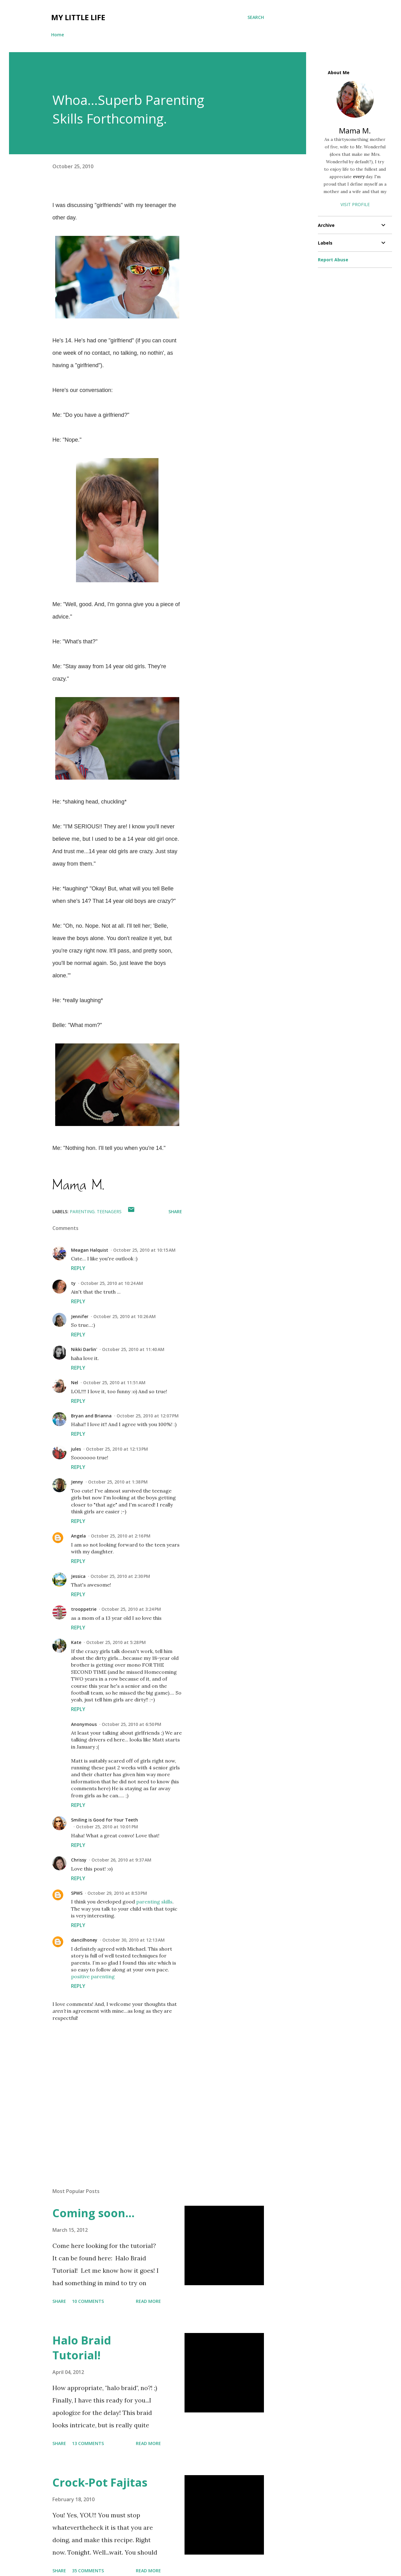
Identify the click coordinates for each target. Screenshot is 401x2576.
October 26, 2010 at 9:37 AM (121, 1860)
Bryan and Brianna (91, 1416)
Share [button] (175, 1211)
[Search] (255, 17)
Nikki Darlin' (84, 1349)
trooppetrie (83, 1609)
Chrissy (79, 1860)
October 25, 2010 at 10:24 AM (112, 1283)
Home (57, 35)
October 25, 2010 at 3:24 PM (131, 1609)
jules (76, 1449)
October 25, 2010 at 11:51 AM (114, 1382)
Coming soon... (93, 2213)
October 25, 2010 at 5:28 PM (116, 1642)
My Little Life (78, 17)
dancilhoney (84, 1940)
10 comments (88, 2301)
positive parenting (93, 1976)
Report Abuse (333, 260)
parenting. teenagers (96, 1211)
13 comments (88, 2443)
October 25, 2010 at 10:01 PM (107, 1827)
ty (73, 1283)
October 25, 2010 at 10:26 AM (124, 1316)
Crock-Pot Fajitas (99, 2482)
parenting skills (154, 1901)
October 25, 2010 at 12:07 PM (148, 1416)
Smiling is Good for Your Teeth (104, 1820)
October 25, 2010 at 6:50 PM (131, 1724)
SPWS (76, 1893)
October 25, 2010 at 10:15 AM (144, 1250)
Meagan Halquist (89, 1250)
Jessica (78, 1576)
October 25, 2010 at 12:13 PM (117, 1449)
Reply (78, 1268)
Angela (78, 1536)
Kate (76, 1642)
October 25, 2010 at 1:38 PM (118, 1482)
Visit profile (355, 204)
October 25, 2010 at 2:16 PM (120, 1536)
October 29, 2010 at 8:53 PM (117, 1893)
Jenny (77, 1482)
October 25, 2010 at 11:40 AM (133, 1349)
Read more (148, 2301)
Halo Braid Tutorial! (81, 2348)
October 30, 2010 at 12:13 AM (133, 1940)
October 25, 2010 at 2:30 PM (120, 1576)
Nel (74, 1382)
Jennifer (79, 1316)
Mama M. (355, 130)
